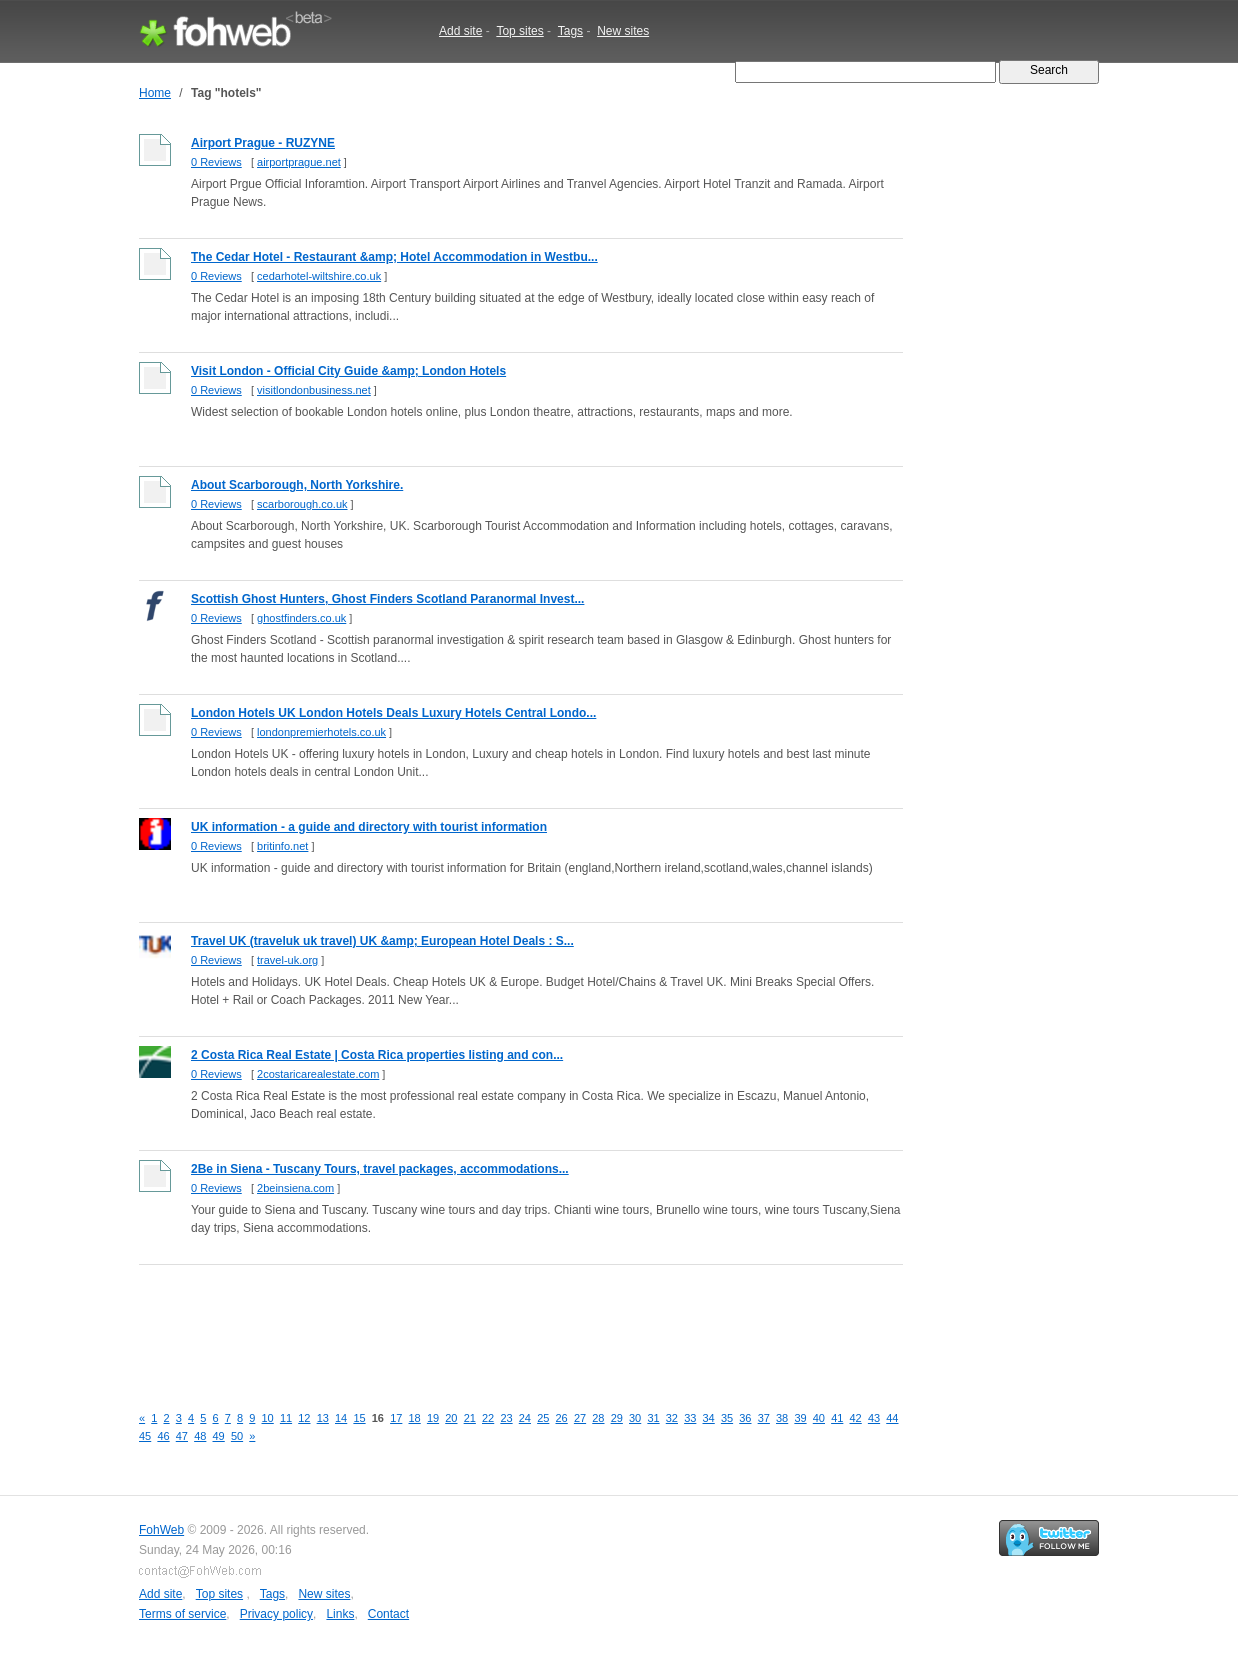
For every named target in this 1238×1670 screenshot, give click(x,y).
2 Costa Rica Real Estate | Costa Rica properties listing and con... (377, 1055)
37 (764, 1418)
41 (837, 1418)
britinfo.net (282, 846)
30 (635, 1418)
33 (690, 1418)
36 (745, 1418)
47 (182, 1436)
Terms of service (182, 1614)
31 (653, 1418)
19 (433, 1418)
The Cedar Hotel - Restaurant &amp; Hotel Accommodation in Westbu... (394, 257)
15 (359, 1418)
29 (617, 1418)
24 (525, 1418)
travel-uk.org (287, 960)
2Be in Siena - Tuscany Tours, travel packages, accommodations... (380, 1169)
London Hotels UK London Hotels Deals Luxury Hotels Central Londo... (393, 713)
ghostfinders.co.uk (301, 618)
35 (727, 1418)
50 (237, 1436)
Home (155, 93)
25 (543, 1418)
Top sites (519, 31)
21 (470, 1418)
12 (304, 1418)
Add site (460, 31)
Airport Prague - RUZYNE (263, 143)
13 (323, 1418)
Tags (570, 31)
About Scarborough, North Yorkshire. (297, 485)
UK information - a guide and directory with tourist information (369, 827)
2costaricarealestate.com (318, 1074)
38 (782, 1418)
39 (800, 1418)
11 (286, 1418)
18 (415, 1418)
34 (709, 1418)
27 (580, 1418)
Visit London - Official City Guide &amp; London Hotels (348, 371)
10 (268, 1418)
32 (672, 1418)
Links (340, 1614)
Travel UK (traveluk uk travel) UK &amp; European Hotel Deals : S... (382, 941)
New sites (623, 31)
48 (200, 1436)
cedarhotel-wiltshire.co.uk (319, 276)
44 (892, 1418)
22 (488, 1418)
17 (396, 1418)
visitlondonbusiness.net (314, 390)
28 (598, 1418)
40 (819, 1418)
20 (451, 1418)
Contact (388, 1614)
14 (341, 1418)
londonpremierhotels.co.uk (321, 732)
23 (506, 1418)
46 (163, 1436)
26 (562, 1418)
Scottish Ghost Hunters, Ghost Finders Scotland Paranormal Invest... (387, 599)
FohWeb (161, 1530)
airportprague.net (299, 162)
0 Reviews (216, 162)
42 (856, 1418)
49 (219, 1436)
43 (874, 1418)
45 (145, 1436)
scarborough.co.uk (302, 504)
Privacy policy (276, 1614)
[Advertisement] (503, 1323)
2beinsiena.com (295, 1188)
